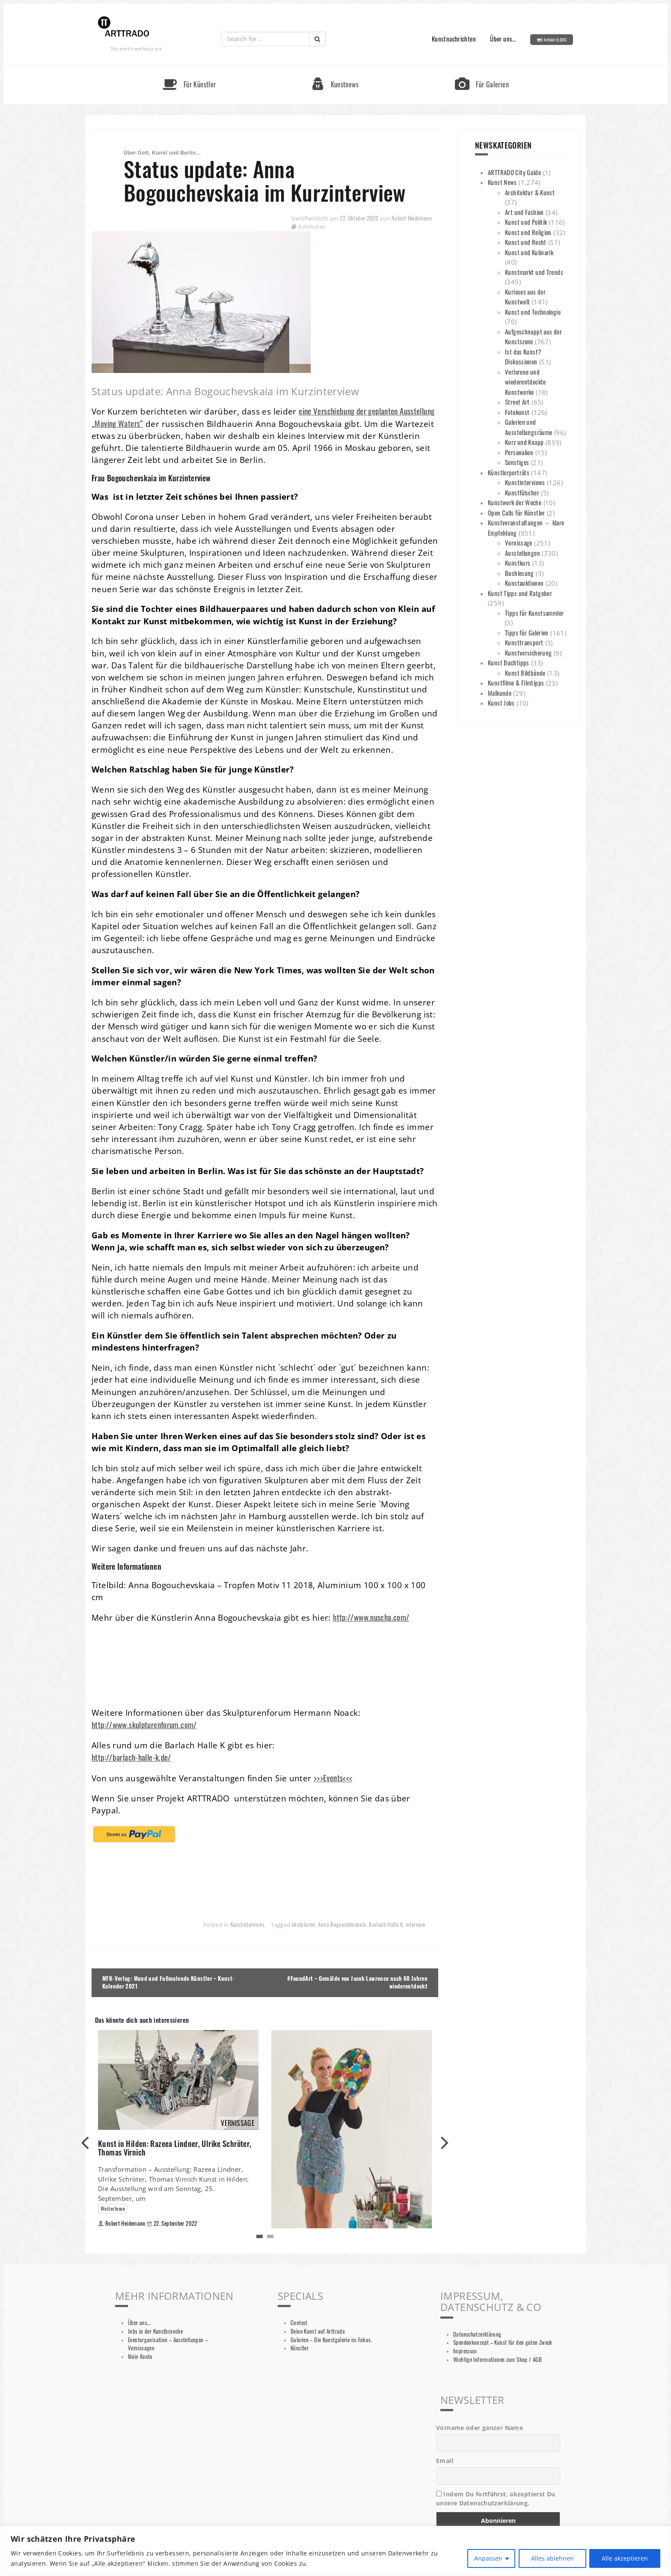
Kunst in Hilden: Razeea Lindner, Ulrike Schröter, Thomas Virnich (174, 2148)
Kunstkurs (517, 562)
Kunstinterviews (247, 1924)
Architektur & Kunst (530, 192)
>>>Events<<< (333, 1777)
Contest (299, 2323)
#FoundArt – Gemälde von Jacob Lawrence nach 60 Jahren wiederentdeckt (357, 1982)
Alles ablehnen (552, 2558)
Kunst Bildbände (525, 672)
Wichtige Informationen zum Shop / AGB (497, 2359)
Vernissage (518, 542)
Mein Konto (140, 2356)
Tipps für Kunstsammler (534, 612)
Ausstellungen (522, 553)
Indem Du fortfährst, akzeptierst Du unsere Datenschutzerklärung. (495, 2498)
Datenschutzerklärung (477, 2334)
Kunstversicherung (528, 652)
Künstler (300, 2348)
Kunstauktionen (524, 582)
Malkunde (499, 693)
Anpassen (488, 2558)
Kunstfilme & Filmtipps (516, 682)
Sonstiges (517, 462)
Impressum (465, 2351)
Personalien (519, 452)
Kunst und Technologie (533, 311)
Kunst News (502, 182)
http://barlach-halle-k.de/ (131, 1757)
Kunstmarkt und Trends (534, 272)
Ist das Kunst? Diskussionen (523, 357)
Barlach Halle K (386, 1924)
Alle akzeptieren (625, 2558)
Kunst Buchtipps (508, 662)
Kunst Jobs (501, 702)
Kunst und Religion (528, 232)
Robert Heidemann (412, 218)
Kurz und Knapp (524, 442)
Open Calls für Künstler (516, 512)
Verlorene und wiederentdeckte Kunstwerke (525, 382)
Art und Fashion (524, 212)
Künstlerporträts (508, 472)
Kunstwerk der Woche (514, 502)
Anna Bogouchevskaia (342, 1924)
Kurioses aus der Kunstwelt (525, 297)
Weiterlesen (113, 2208)
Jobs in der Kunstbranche (155, 2331)
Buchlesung (519, 573)
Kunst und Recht (525, 242)
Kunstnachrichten (454, 38)
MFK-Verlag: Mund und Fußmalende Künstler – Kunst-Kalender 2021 (168, 1982)
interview (415, 1924)
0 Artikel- (553, 39)
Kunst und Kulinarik (529, 252)
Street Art (517, 401)
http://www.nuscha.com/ (371, 1617)
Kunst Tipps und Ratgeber (520, 593)
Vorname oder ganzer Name (479, 2428)
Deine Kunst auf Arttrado (318, 2331)
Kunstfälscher (522, 492)
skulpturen (303, 1924)
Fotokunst (517, 412)
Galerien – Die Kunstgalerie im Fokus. (331, 2340)
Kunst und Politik (526, 222)
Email (444, 2461)
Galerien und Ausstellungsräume (528, 427)
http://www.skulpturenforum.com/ (144, 1724)
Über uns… (503, 38)
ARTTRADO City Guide (514, 172)
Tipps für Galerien (527, 632)
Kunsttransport (524, 642)
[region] (335, 2551)
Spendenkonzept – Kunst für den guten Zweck (502, 2342)
